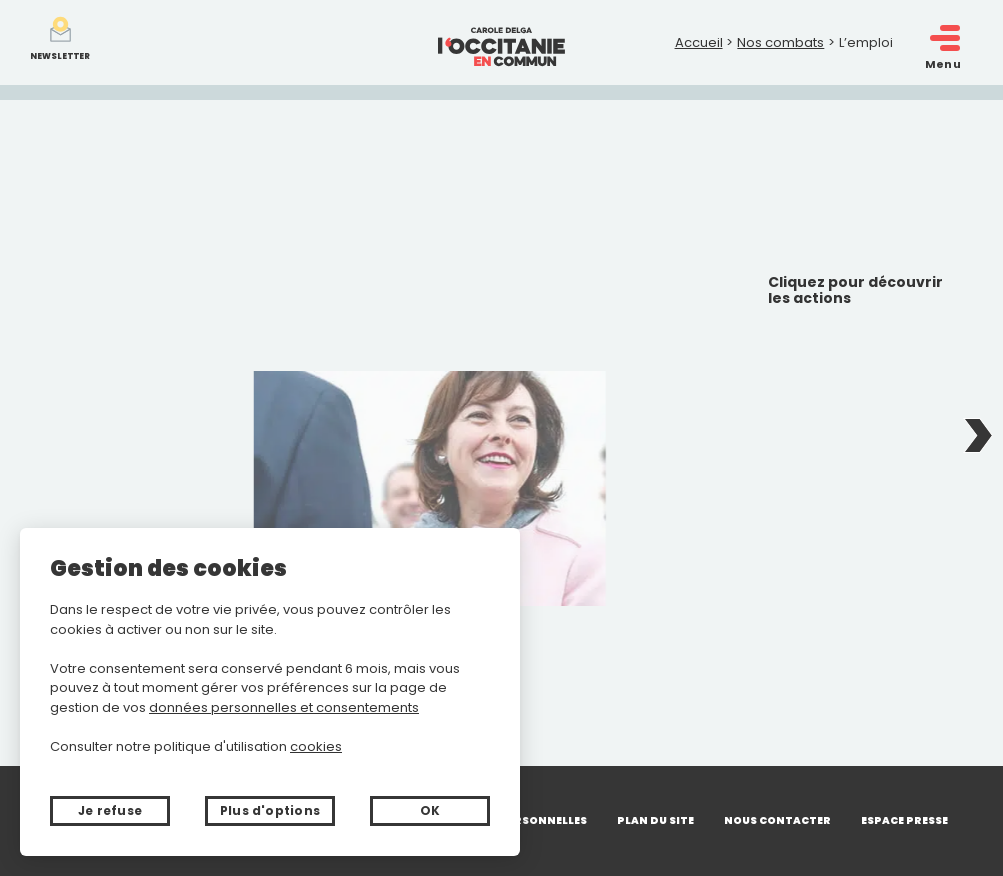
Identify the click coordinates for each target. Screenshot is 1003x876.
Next (978, 438)
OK (430, 810)
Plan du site (655, 820)
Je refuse (110, 810)
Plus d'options (270, 810)
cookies (316, 746)
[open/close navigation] (945, 38)
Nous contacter (777, 820)
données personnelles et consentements (284, 707)
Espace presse (904, 820)
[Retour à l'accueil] (501, 43)
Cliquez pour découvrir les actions (855, 291)
